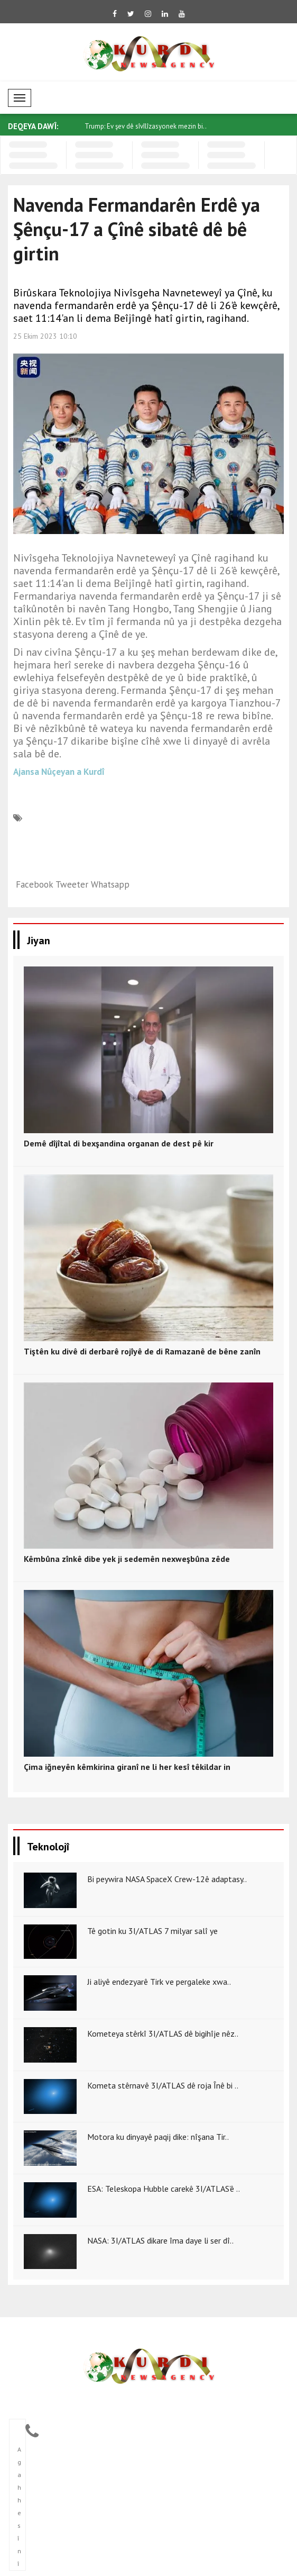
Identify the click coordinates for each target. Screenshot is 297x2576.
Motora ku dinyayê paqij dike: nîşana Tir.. (158, 2136)
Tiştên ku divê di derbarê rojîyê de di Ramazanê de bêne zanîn (142, 1351)
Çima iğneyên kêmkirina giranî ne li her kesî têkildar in (127, 1766)
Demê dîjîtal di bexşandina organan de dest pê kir (119, 1143)
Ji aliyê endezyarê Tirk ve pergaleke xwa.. (159, 1981)
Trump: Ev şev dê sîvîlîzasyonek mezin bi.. (146, 126)
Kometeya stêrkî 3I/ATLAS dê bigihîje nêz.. (162, 2033)
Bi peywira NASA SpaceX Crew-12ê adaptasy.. (167, 1879)
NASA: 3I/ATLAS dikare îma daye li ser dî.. (160, 2240)
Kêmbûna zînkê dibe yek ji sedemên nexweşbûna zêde (127, 1558)
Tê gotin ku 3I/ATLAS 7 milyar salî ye (152, 1931)
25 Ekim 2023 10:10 (45, 336)
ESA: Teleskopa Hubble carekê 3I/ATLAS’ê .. (163, 2188)
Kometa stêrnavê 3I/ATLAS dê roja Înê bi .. (162, 2085)
